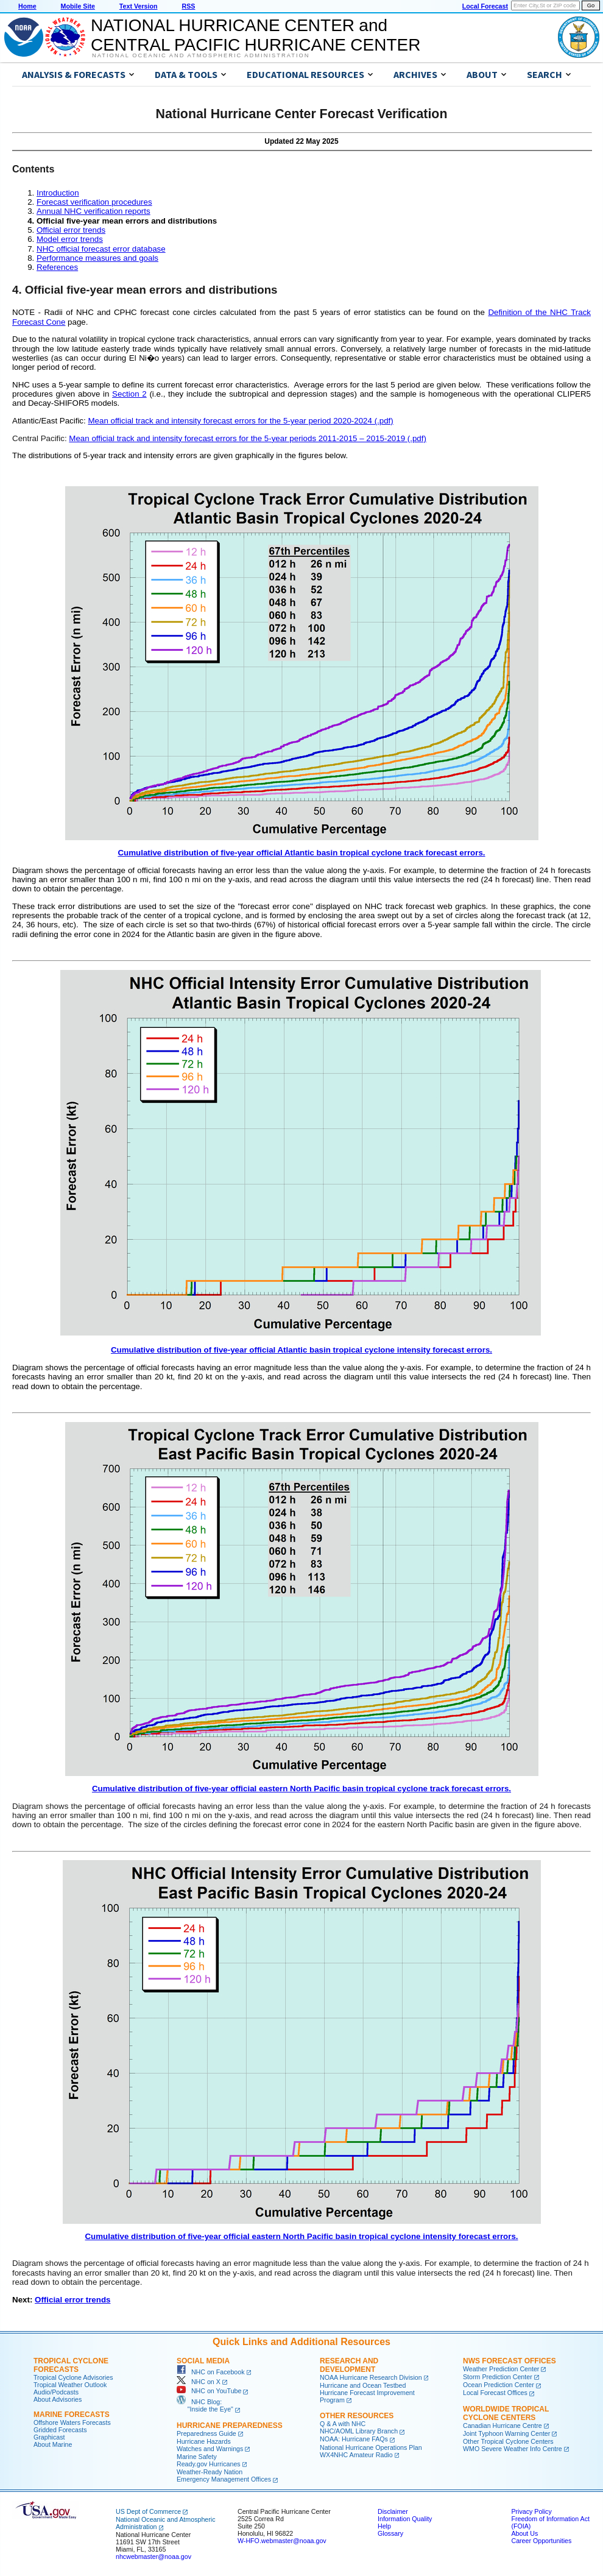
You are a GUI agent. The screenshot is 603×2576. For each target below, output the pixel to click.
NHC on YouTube (209, 2390)
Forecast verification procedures (94, 202)
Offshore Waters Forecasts (72, 2422)
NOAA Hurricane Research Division (371, 2377)
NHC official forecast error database (101, 248)
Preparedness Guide (206, 2433)
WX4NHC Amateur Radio (356, 2454)
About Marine (53, 2444)
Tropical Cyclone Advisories (73, 2377)
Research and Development (349, 2365)
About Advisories (58, 2399)
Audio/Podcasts (56, 2392)
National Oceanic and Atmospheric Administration (200, 55)
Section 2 (129, 393)
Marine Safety (197, 2456)
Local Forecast (485, 6)
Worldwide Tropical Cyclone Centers (506, 2413)
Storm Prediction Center (497, 2376)
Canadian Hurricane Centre (502, 2425)
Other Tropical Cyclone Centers (508, 2441)
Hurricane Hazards (204, 2441)
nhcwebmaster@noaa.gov (153, 2556)
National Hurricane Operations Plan (371, 2447)
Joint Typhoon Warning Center (506, 2433)
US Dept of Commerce (148, 2511)
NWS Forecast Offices (509, 2361)
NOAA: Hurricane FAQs (354, 2439)
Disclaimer (393, 2511)
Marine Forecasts (72, 2414)
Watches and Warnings (210, 2448)
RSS (188, 6)
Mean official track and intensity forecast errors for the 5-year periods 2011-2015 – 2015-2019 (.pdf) (247, 438)
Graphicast (49, 2437)
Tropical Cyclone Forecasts (71, 2365)
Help (384, 2526)
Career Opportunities (541, 2540)
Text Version (138, 6)
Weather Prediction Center (501, 2369)
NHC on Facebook (211, 2372)
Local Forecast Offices (495, 2392)
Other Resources (356, 2415)
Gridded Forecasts (60, 2429)
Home (27, 6)
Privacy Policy (531, 2511)
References (57, 267)
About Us (524, 2533)
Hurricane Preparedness (230, 2425)
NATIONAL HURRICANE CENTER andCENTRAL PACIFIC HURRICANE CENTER (255, 35)
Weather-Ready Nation (209, 2471)
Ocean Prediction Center (498, 2384)
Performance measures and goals (97, 258)
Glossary (390, 2533)
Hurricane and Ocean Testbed (363, 2385)
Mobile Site (78, 6)
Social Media (203, 2361)
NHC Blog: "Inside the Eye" (205, 2405)
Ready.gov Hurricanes (209, 2464)
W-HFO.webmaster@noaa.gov (282, 2540)
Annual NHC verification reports (93, 211)
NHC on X (198, 2381)
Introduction (58, 192)
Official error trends (71, 230)
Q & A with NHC (342, 2423)
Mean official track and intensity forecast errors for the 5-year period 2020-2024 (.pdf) (240, 420)
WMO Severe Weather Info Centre (512, 2448)
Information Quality (405, 2518)
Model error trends (70, 239)
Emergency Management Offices (224, 2479)
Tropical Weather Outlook (70, 2384)
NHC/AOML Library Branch (359, 2431)
